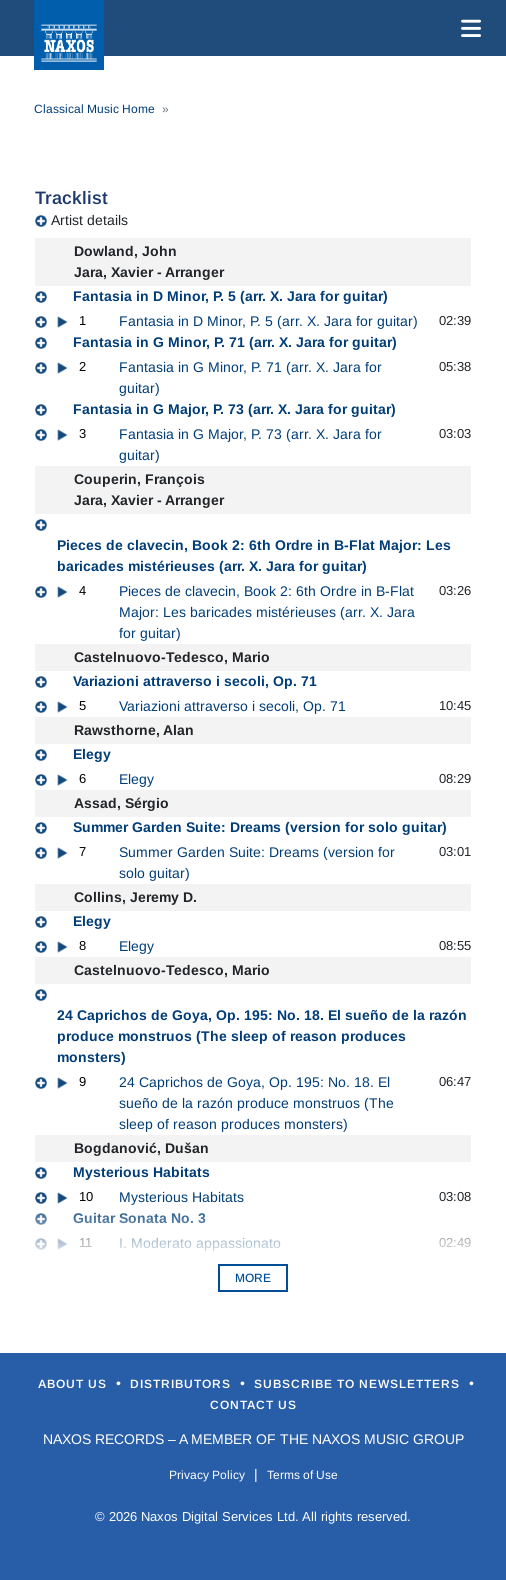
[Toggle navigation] (467, 28)
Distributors (182, 1384)
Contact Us (253, 1405)
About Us (74, 1384)
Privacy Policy (207, 1475)
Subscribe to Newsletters (359, 1384)
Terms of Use (302, 1475)
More (253, 1278)
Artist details (89, 220)
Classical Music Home (94, 109)
